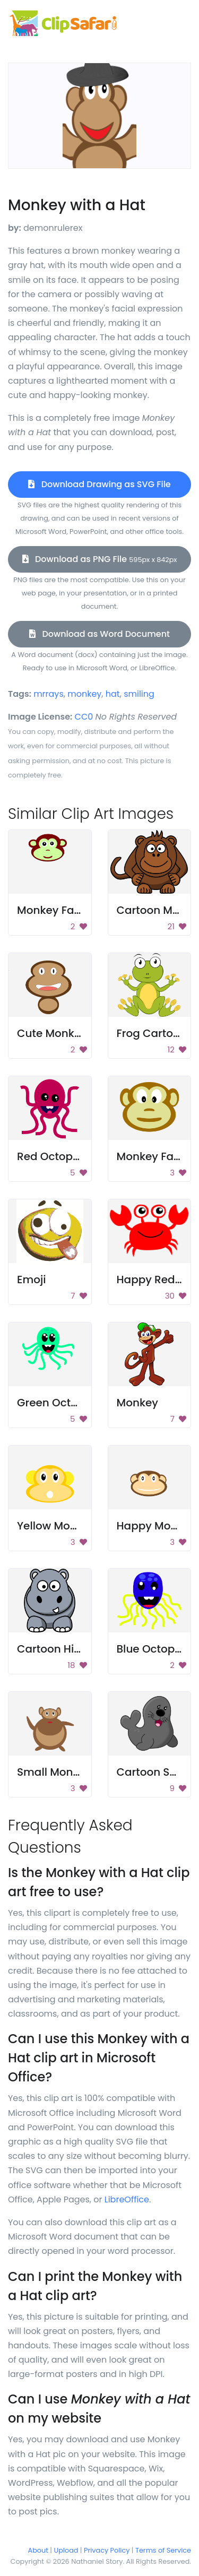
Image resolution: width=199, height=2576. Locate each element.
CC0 (84, 717)
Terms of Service (163, 2550)
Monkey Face (52, 910)
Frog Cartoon (152, 1033)
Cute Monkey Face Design (85, 1033)
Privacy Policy (106, 2550)
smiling (139, 694)
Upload (66, 2550)
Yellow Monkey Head (72, 1525)
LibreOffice (127, 2199)
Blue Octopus (152, 1648)
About (38, 2550)
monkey (84, 694)
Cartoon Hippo (56, 1648)
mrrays (48, 694)
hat (113, 694)
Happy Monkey (156, 1525)
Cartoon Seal (151, 1772)
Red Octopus (51, 1156)
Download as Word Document (99, 634)
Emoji (31, 1279)
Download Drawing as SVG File (99, 484)
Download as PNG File (99, 559)
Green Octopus (57, 1402)
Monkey (137, 1402)
